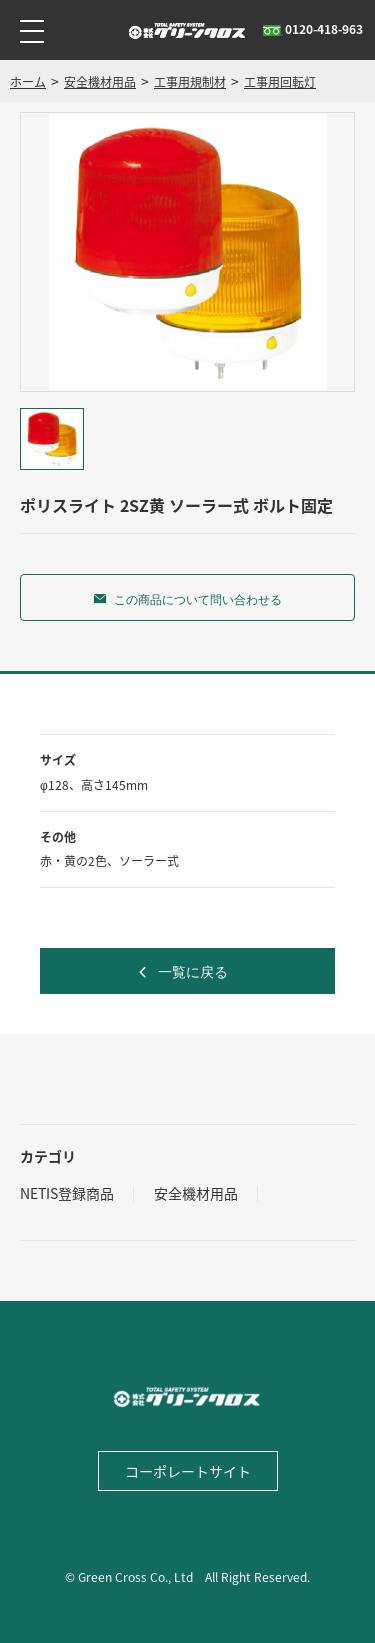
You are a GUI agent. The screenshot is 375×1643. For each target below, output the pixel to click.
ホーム (28, 82)
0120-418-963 (313, 29)
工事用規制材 (190, 82)
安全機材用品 (100, 82)
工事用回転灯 (280, 82)
